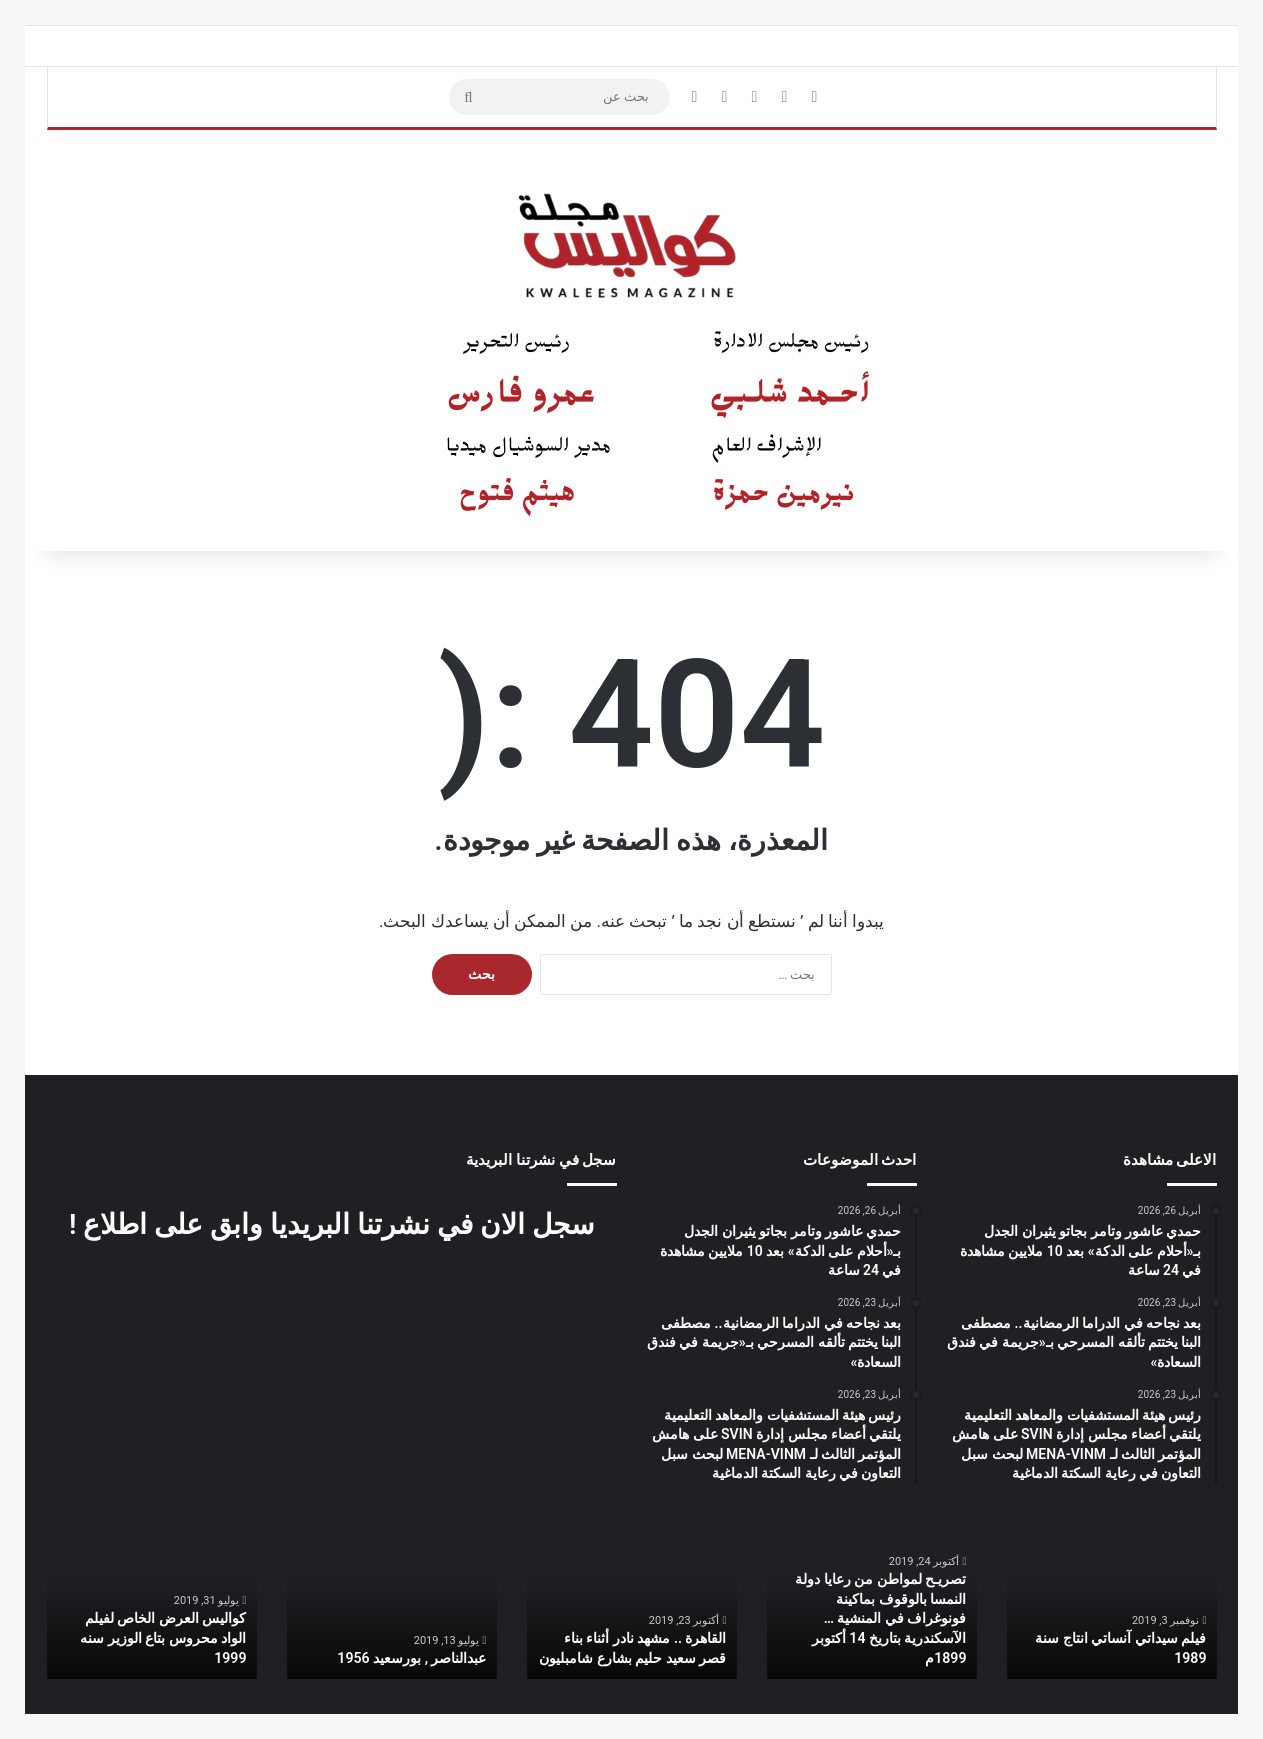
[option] (1112, 1601)
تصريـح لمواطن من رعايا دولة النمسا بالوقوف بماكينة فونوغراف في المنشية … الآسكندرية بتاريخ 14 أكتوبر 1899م (881, 1619)
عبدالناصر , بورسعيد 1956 (412, 1658)
